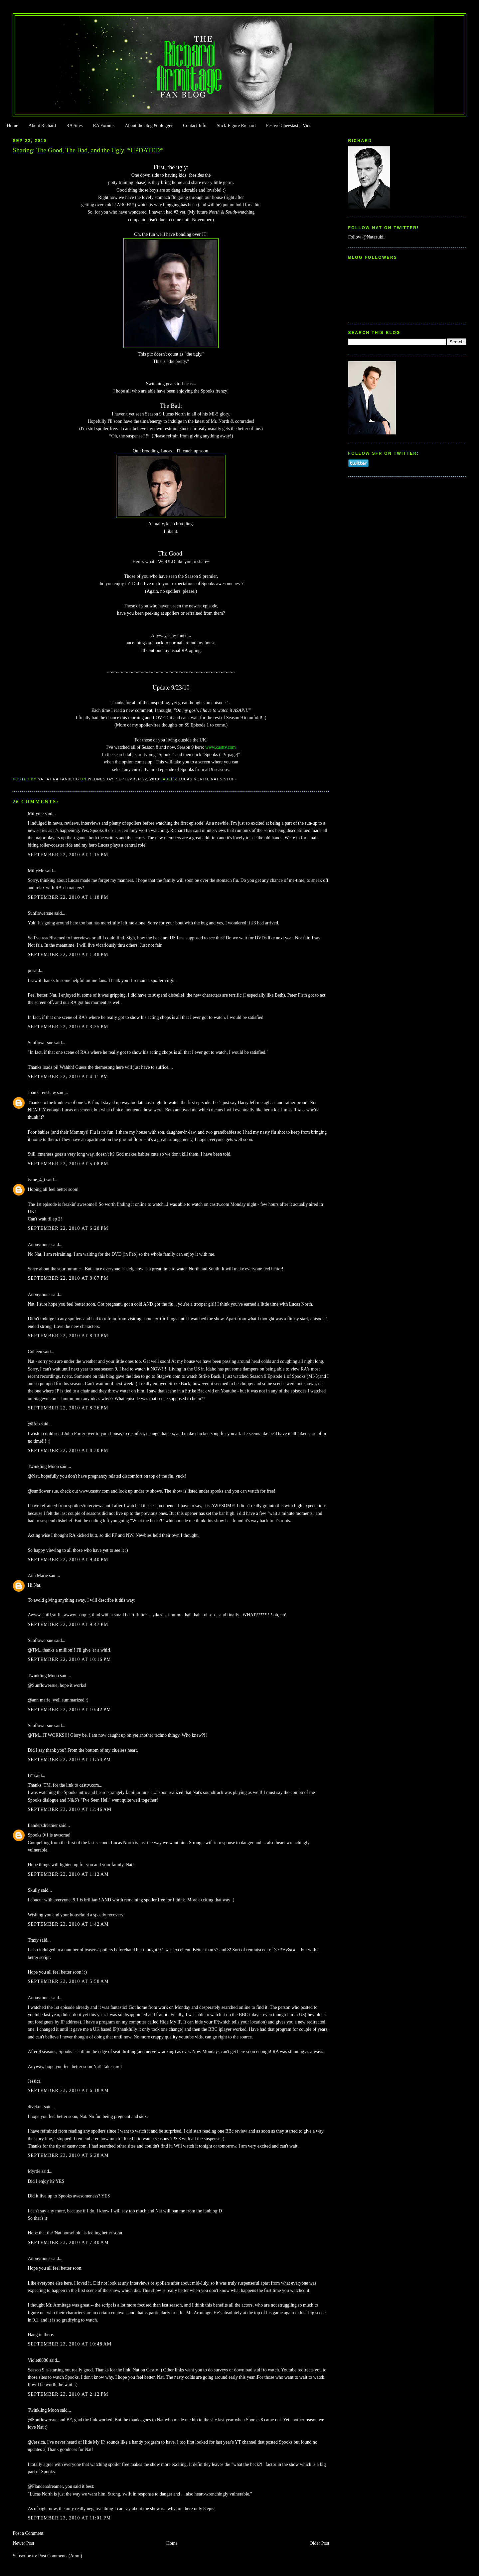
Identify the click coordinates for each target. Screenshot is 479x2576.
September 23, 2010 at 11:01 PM (69, 2517)
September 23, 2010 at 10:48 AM (69, 2343)
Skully (34, 1890)
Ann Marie (38, 1575)
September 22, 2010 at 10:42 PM (69, 1709)
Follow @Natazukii (366, 237)
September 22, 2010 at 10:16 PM (69, 1659)
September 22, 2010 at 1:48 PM (68, 954)
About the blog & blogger (149, 125)
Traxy (33, 1940)
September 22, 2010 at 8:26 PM (68, 1407)
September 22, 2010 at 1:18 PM (68, 897)
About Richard (42, 125)
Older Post (319, 2543)
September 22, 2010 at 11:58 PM (69, 1759)
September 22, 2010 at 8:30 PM (68, 1450)
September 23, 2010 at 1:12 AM (68, 1874)
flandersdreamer (43, 1825)
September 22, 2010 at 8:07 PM (68, 1278)
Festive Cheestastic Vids (288, 125)
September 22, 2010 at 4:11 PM (68, 1076)
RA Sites (74, 125)
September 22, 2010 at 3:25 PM (68, 1026)
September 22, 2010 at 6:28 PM (68, 1228)
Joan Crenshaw (42, 1092)
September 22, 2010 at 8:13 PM (68, 1335)
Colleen (35, 1351)
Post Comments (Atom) (60, 2555)
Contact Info (194, 125)
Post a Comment (28, 2533)
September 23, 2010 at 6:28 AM (68, 2155)
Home (12, 125)
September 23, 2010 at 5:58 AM (68, 1981)
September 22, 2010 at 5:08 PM (68, 1163)
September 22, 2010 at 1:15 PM (68, 854)
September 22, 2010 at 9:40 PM (68, 1559)
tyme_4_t (36, 1179)
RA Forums (104, 125)
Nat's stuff (224, 779)
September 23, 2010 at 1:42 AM (68, 1924)
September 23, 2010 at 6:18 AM (68, 2090)
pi (29, 970)
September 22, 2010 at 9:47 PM (68, 1624)
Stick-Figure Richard (236, 125)
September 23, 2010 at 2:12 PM (68, 2394)
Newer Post (23, 2543)
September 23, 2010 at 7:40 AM (68, 2242)
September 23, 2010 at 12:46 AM (69, 1809)
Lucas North (193, 779)
